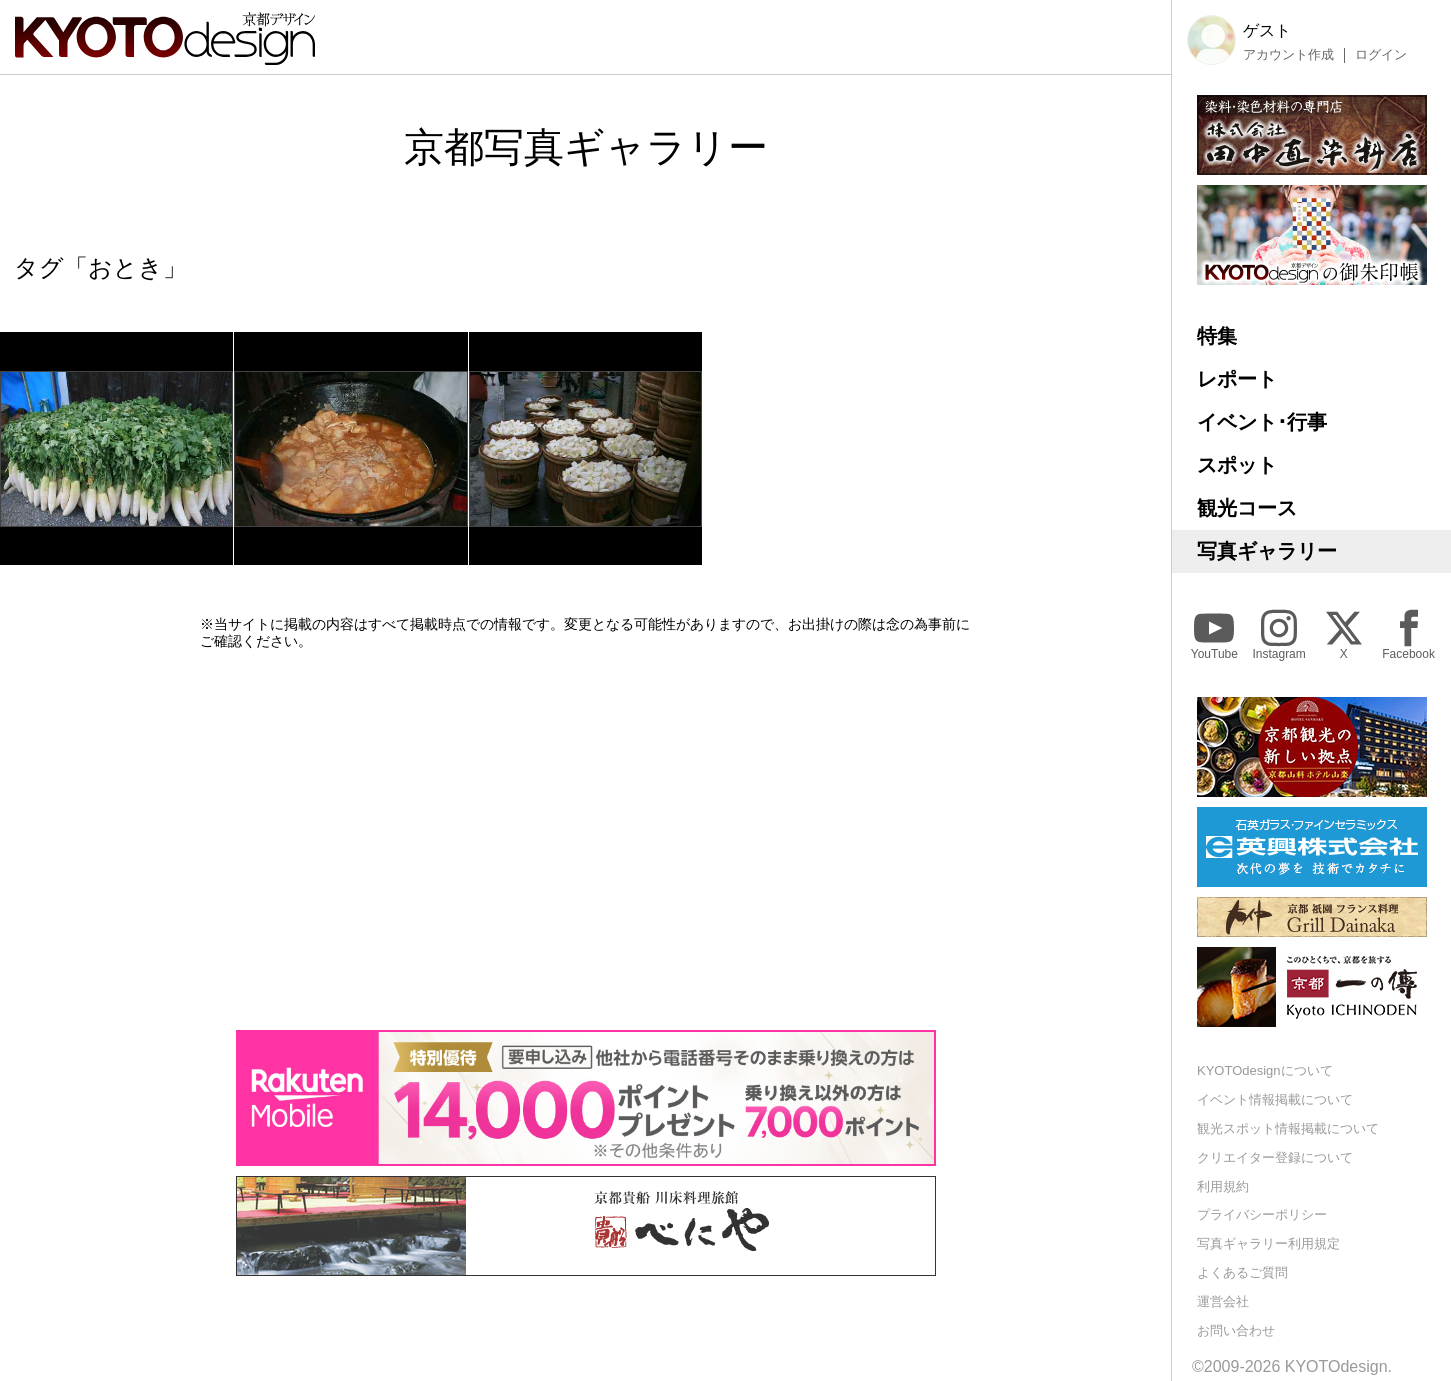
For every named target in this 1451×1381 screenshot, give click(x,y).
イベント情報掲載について (1275, 1099)
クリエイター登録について (1275, 1157)
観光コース (1247, 508)
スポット (1237, 465)
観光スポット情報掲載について (1288, 1128)
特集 (1217, 336)
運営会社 (1223, 1301)
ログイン (1381, 55)
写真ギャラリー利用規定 (1268, 1243)
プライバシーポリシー (1262, 1214)
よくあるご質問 (1242, 1272)
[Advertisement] (586, 840)
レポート (1237, 379)
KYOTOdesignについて (1265, 1070)
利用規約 (1223, 1186)
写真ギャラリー (1267, 551)
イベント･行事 (1262, 422)
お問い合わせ (1236, 1330)
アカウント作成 (1288, 55)
